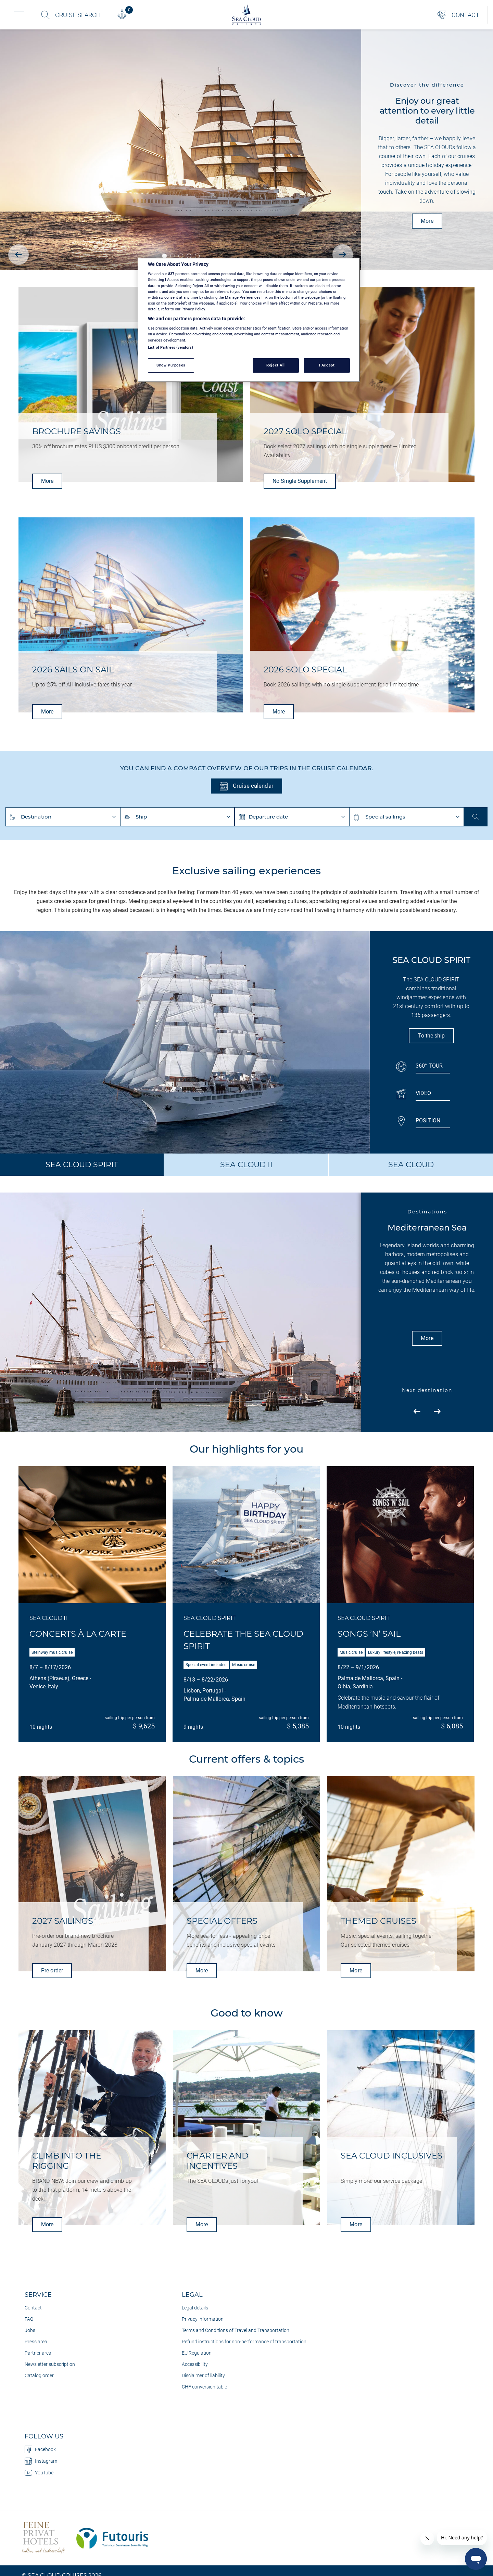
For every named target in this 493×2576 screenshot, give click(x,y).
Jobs (30, 2330)
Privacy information (203, 2319)
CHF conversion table (204, 2387)
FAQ (29, 2319)
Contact (33, 2307)
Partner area (38, 2353)
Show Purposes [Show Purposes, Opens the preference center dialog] (170, 365)
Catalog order (39, 2375)
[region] (249, 320)
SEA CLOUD (411, 1164)
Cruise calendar (246, 786)
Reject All (275, 365)
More (427, 221)
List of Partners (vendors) (170, 347)
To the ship (431, 1035)
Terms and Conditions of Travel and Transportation (235, 2330)
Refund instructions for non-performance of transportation (244, 2341)
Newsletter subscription (50, 2364)
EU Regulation (197, 2353)
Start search (475, 817)
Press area (36, 2341)
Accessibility (195, 2364)
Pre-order (52, 1970)
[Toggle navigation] (19, 14)
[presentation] (18, 254)
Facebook (40, 2449)
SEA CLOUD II (246, 1164)
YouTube (39, 2472)
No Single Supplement (300, 481)
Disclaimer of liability (203, 2375)
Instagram (41, 2461)
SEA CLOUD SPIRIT (82, 1164)
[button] (164, 256)
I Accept (327, 365)
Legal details (195, 2307)
